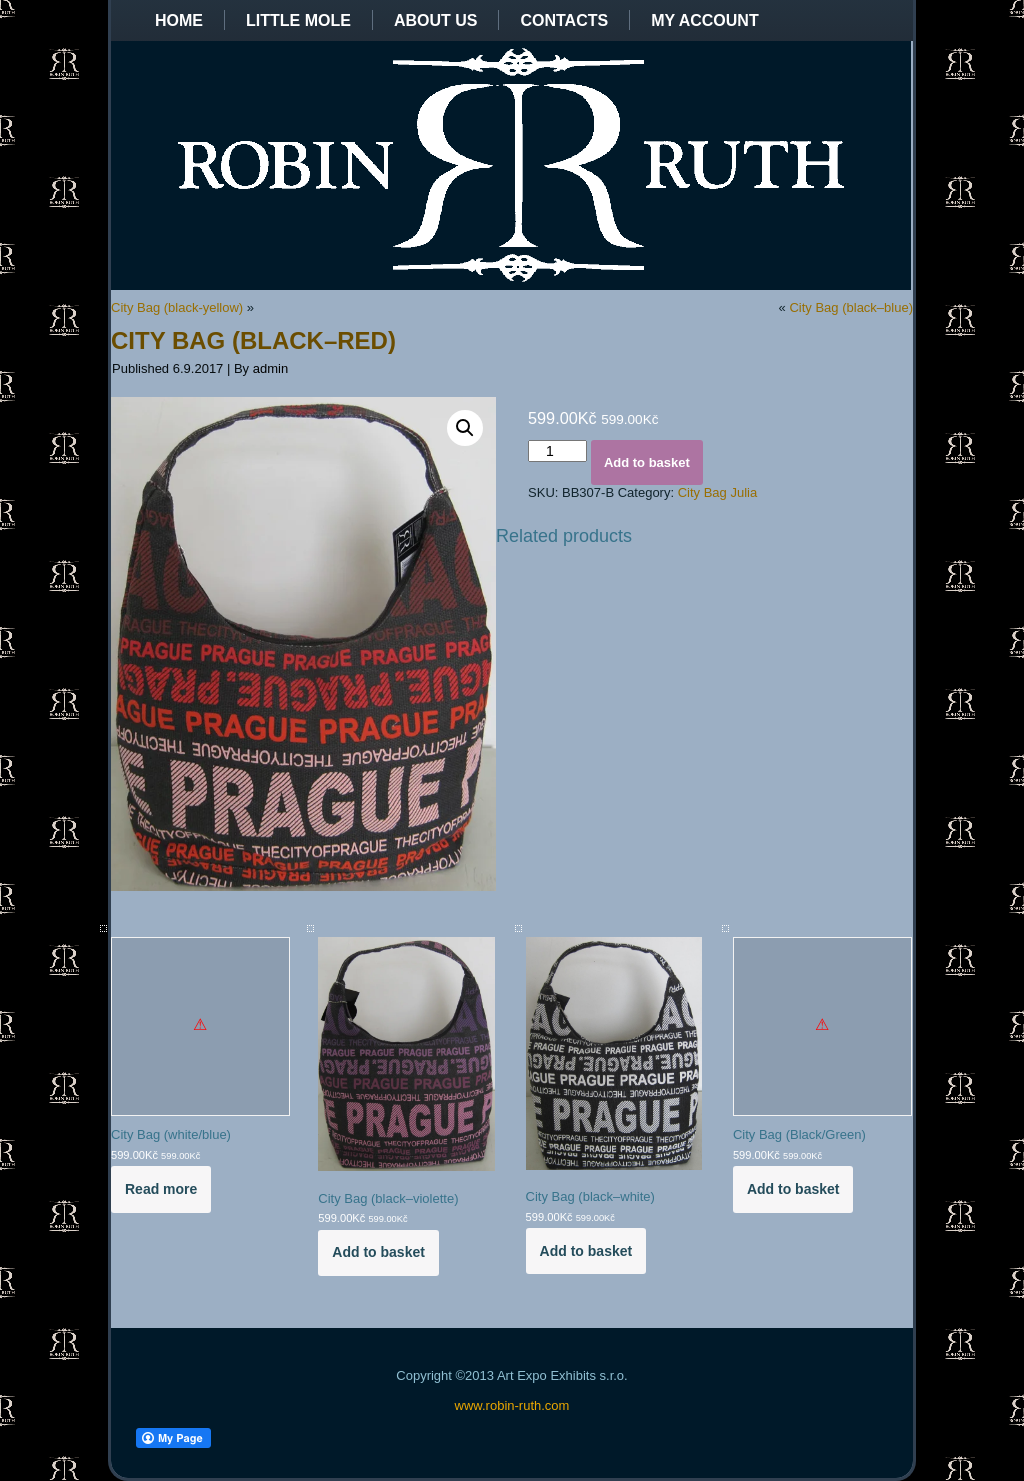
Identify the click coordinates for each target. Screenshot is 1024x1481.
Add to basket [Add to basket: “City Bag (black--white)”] (586, 1251)
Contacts (564, 20)
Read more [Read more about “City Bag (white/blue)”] (161, 1189)
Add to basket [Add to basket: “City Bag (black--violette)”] (378, 1252)
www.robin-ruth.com (512, 1405)
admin (270, 368)
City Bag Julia (717, 492)
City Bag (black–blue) (851, 307)
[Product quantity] (557, 451)
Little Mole (298, 20)
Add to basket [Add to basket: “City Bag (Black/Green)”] (793, 1189)
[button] (465, 428)
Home (179, 20)
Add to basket (647, 462)
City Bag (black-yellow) (177, 307)
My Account (705, 20)
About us (436, 20)
